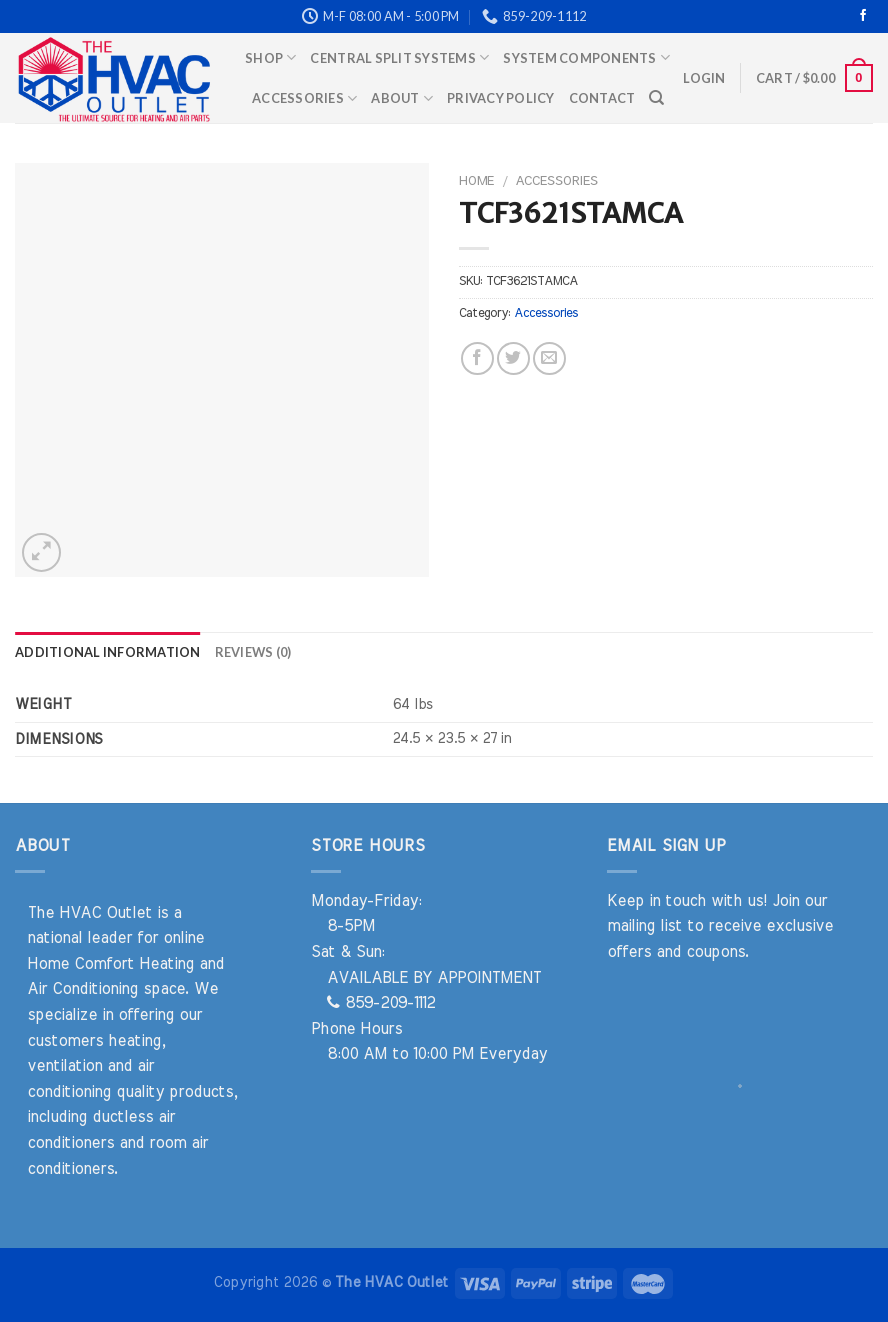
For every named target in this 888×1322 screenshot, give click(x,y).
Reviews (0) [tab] (253, 652)
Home (476, 181)
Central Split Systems (399, 57)
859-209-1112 (381, 1003)
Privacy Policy (501, 98)
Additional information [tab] (108, 652)
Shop (270, 57)
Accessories (304, 98)
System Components (586, 57)
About (402, 98)
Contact (602, 98)
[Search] (656, 98)
